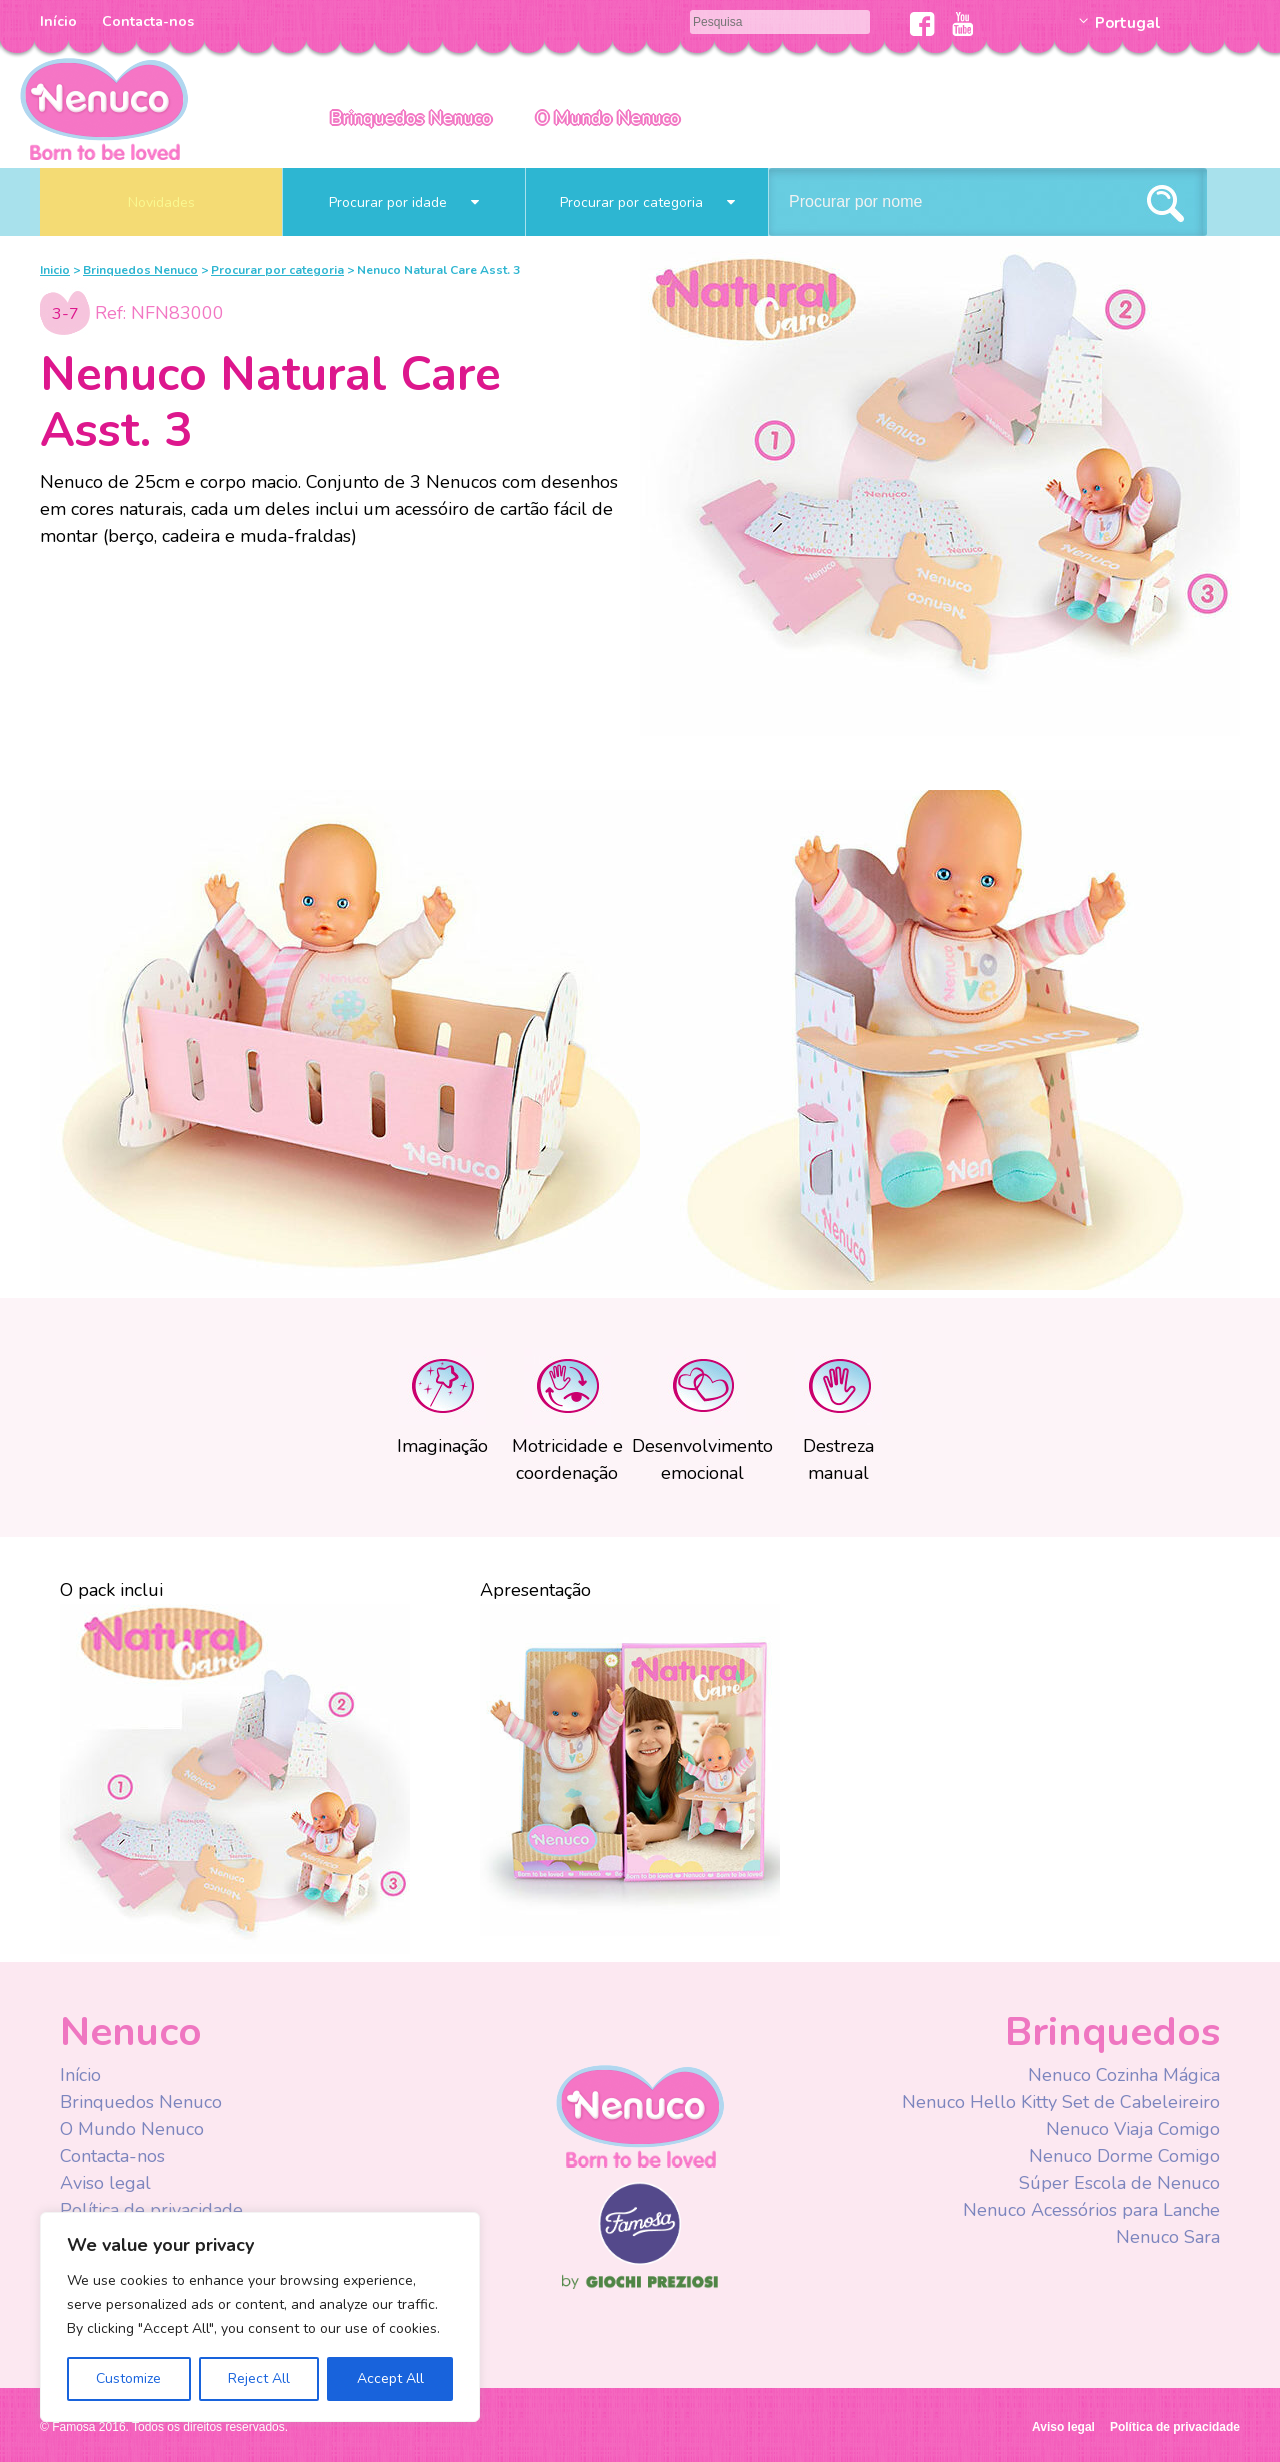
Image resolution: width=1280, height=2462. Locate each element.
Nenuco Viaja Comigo (1133, 2129)
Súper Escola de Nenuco (1119, 2183)
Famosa (640, 2260)
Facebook (922, 24)
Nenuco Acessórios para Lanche (1091, 2210)
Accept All (390, 2378)
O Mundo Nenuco (608, 118)
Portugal (1128, 23)
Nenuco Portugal (104, 107)
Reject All (259, 2378)
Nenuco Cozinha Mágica (1124, 2075)
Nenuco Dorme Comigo (1124, 2156)
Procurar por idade (404, 202)
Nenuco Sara (1168, 2237)
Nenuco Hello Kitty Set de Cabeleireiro (1061, 2102)
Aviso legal (105, 2183)
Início (58, 21)
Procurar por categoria (647, 202)
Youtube (962, 24)
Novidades (161, 202)
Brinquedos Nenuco (411, 118)
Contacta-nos (148, 21)
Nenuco (640, 2115)
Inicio (55, 270)
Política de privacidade (151, 2210)
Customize (128, 2378)
